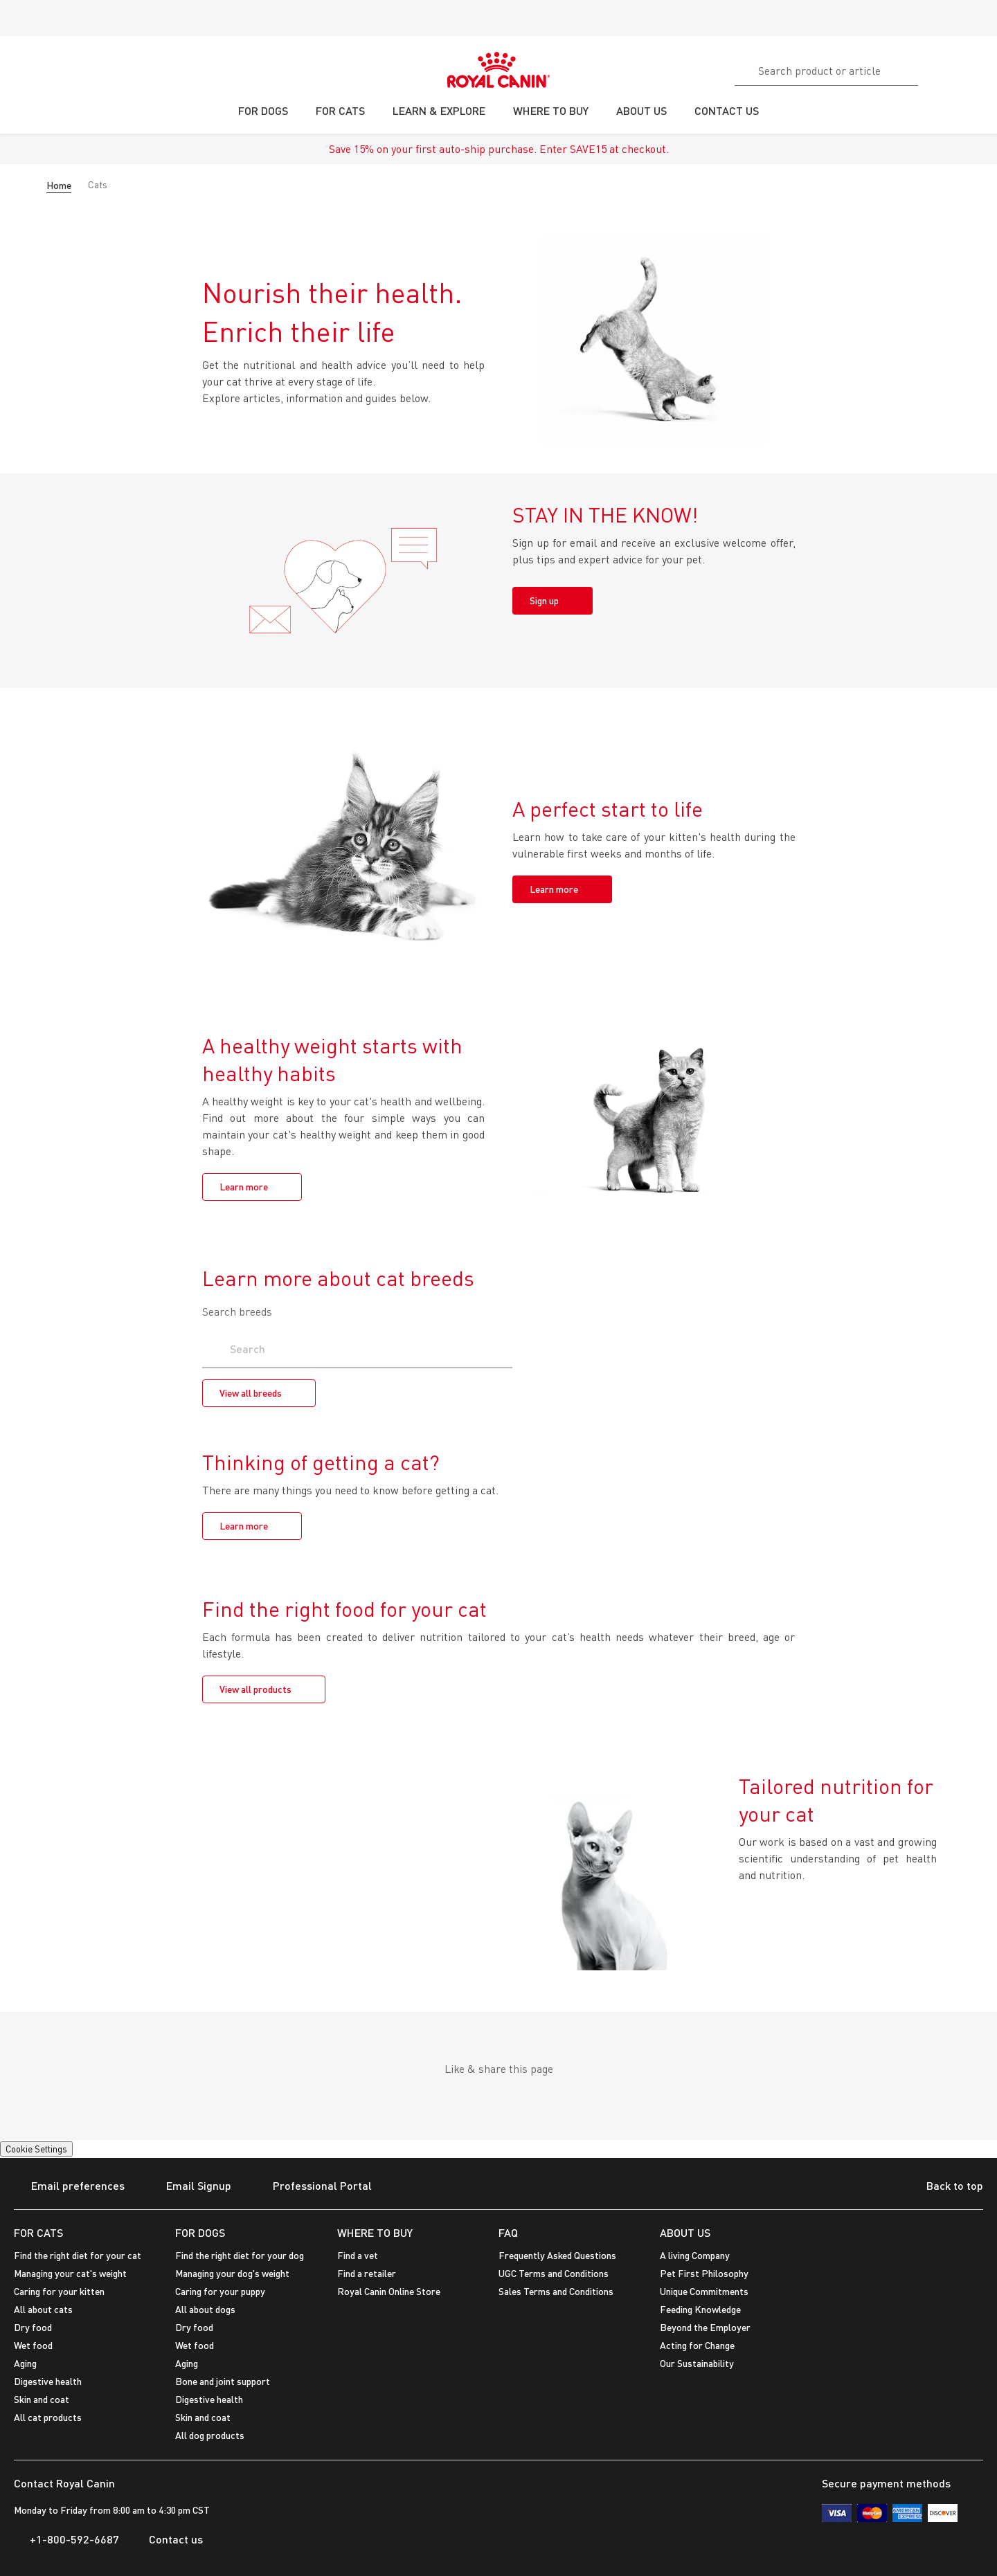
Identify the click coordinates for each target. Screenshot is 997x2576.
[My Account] (980, 68)
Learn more (554, 889)
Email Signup (190, 2186)
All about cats (43, 2309)
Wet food (33, 2345)
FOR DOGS (200, 2232)
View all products (255, 1689)
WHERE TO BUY (375, 2232)
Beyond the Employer (705, 2327)
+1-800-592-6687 (66, 2539)
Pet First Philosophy (704, 2273)
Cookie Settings (36, 2149)
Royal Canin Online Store (388, 2291)
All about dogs (205, 2309)
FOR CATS (38, 2232)
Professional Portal (313, 2186)
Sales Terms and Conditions (555, 2291)
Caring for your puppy (220, 2291)
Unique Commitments (704, 2291)
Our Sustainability (697, 2363)
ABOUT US (685, 2232)
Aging (25, 2363)
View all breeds (250, 1393)
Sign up (544, 600)
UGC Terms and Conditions (553, 2273)
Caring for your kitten (59, 2291)
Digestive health (48, 2381)
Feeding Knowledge (700, 2309)
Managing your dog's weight (232, 2273)
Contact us (168, 2539)
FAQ (508, 2232)
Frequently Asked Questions (557, 2255)
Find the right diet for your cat (77, 2255)
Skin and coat (41, 2399)
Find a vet (357, 2255)
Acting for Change (697, 2345)
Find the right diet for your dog (239, 2255)
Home (58, 185)
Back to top (944, 2187)
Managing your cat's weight (70, 2273)
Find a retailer (366, 2273)
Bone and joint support (222, 2381)
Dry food (33, 2327)
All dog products (209, 2435)
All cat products (48, 2417)
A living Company (695, 2255)
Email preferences (69, 2186)
